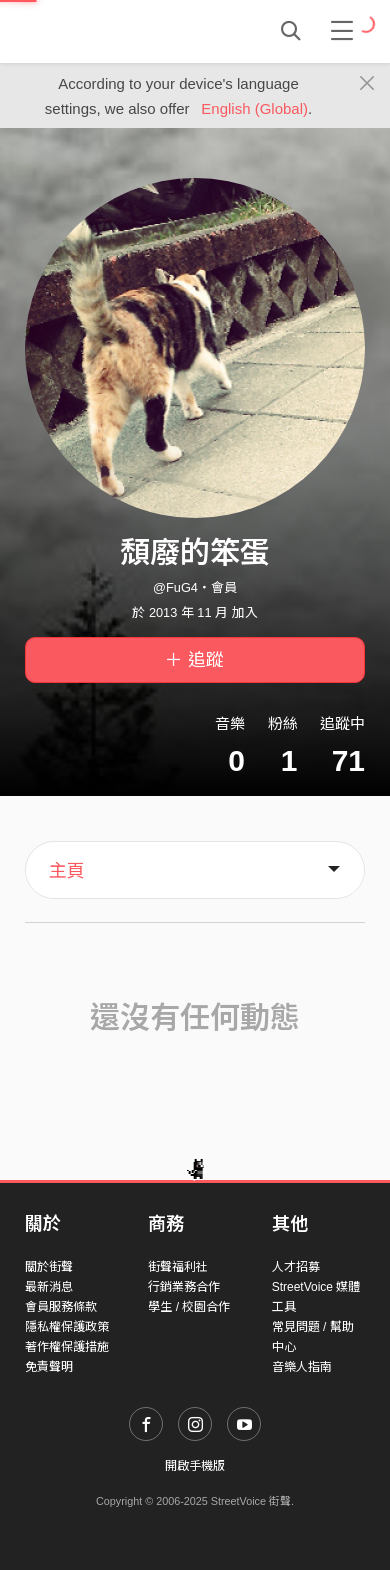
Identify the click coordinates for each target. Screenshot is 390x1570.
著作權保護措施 (67, 1347)
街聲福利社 (178, 1267)
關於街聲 (49, 1267)
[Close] (367, 84)
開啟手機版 (195, 1466)
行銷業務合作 (184, 1287)
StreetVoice (107, 31)
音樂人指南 (302, 1367)
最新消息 (49, 1287)
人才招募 (296, 1267)
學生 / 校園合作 (189, 1307)
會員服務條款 (61, 1307)
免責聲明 (49, 1367)
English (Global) (254, 108)
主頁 (67, 871)
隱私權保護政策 (67, 1327)
